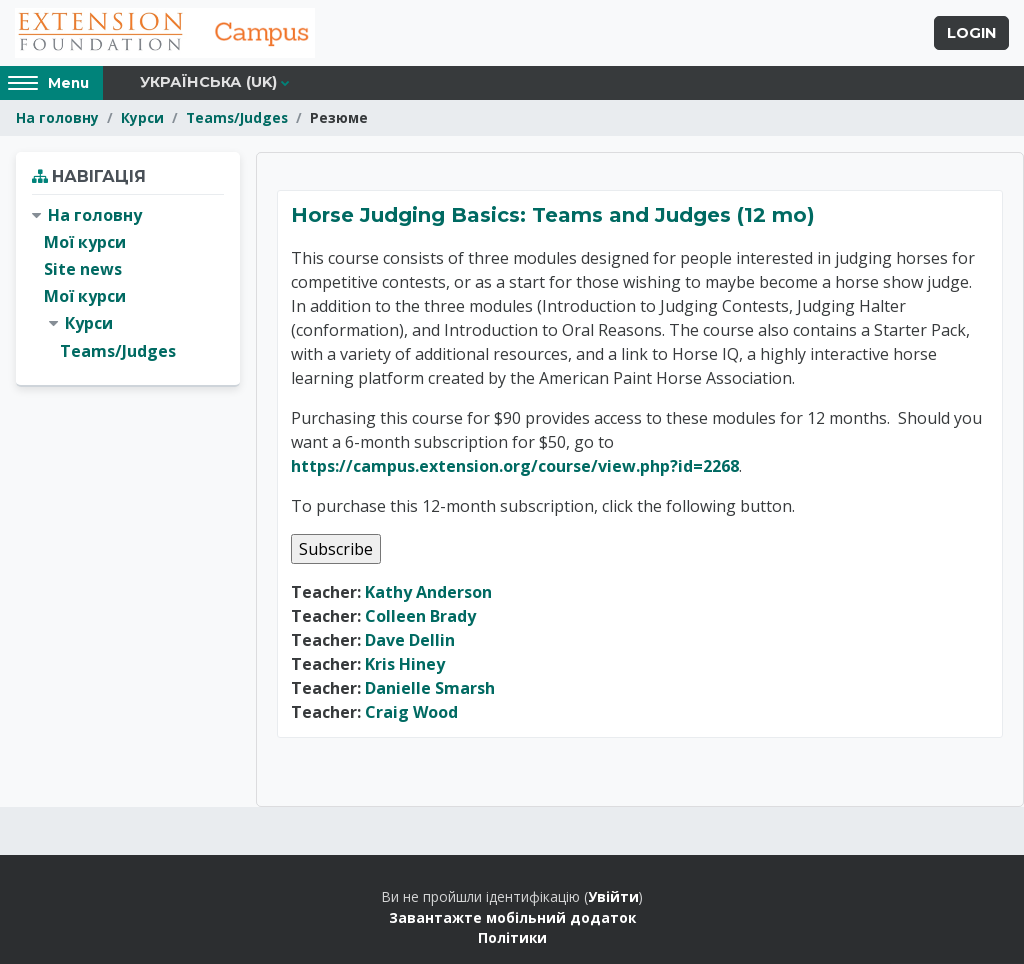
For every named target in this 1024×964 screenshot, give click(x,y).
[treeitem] (128, 283)
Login (971, 33)
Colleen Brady (420, 616)
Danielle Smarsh (430, 688)
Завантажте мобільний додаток (512, 917)
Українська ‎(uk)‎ (208, 82)
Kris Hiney (405, 664)
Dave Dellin (410, 640)
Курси (142, 117)
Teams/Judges (237, 117)
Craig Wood (411, 712)
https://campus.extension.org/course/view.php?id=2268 (515, 466)
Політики (512, 937)
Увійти (613, 896)
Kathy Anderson (428, 592)
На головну (57, 117)
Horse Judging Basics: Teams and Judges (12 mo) (553, 215)
